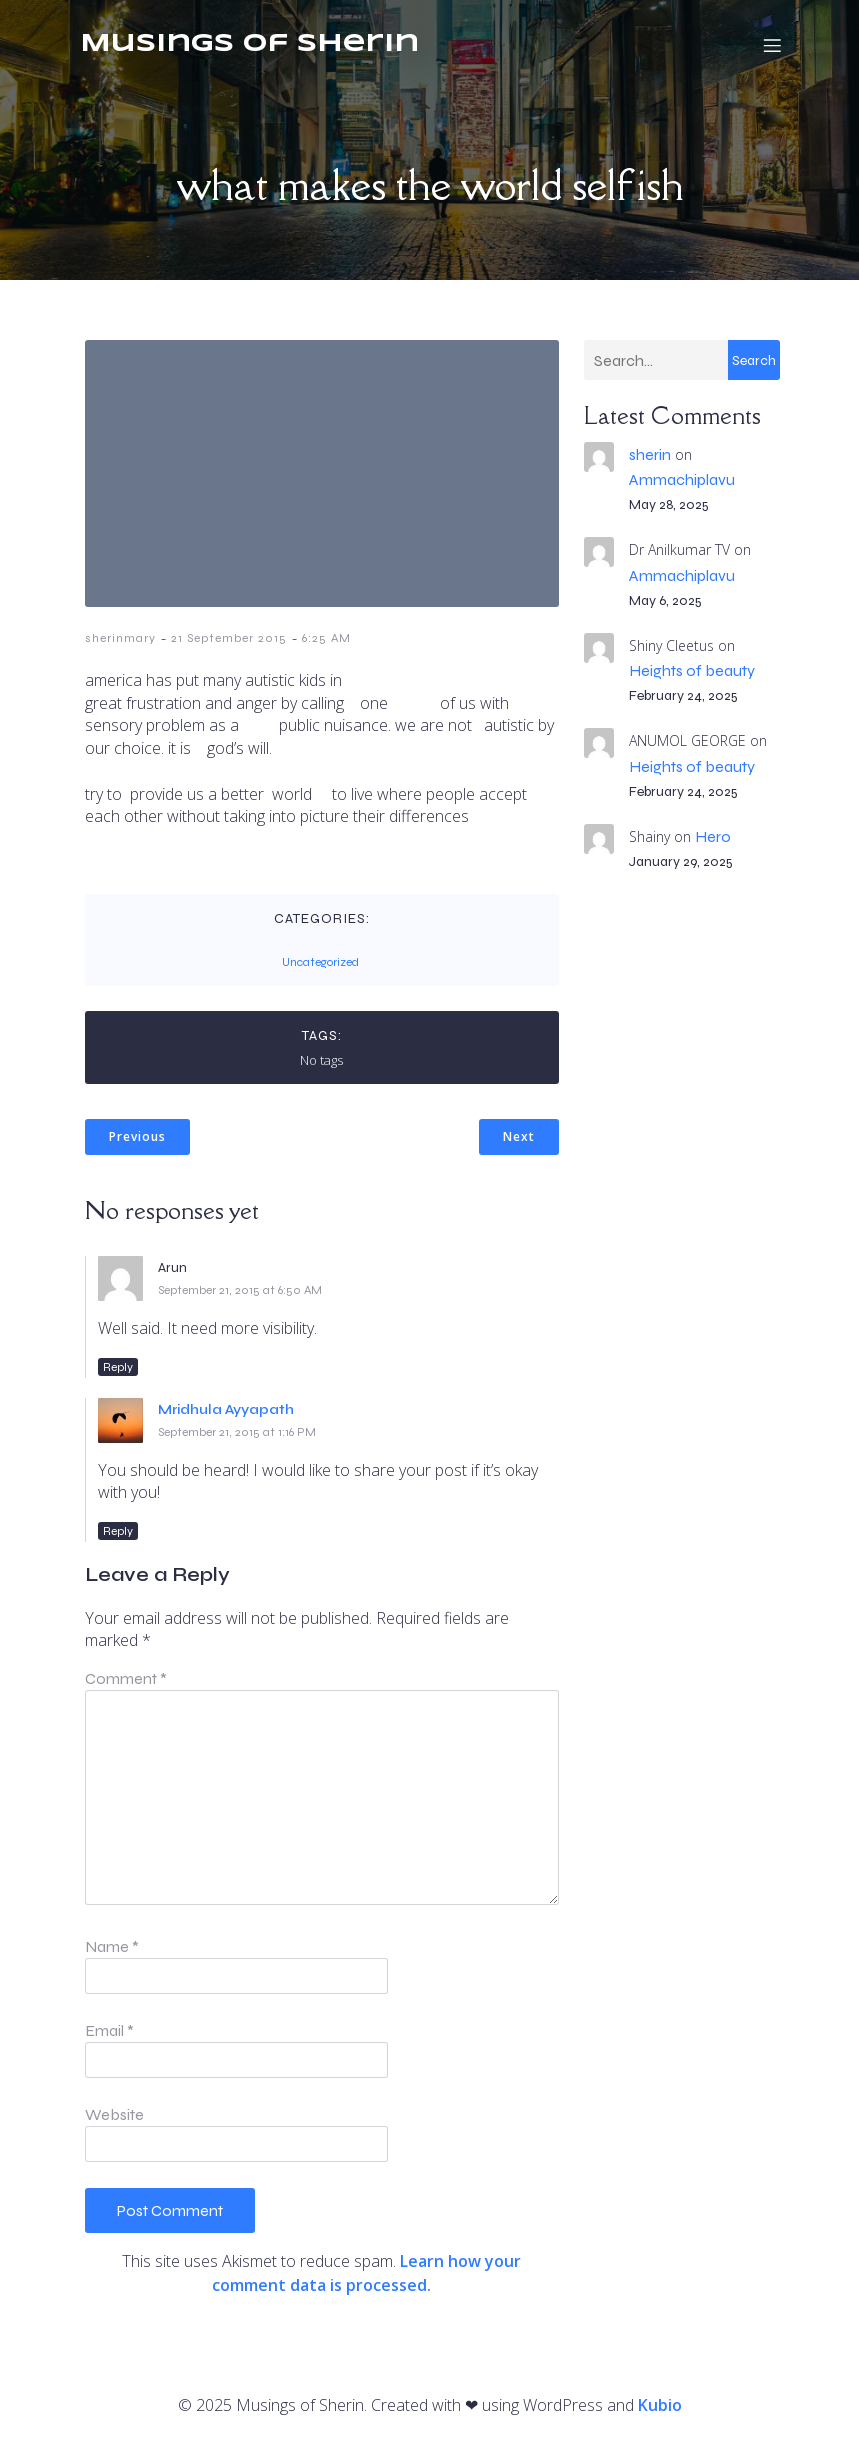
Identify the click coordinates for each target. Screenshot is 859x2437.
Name (112, 1946)
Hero (713, 836)
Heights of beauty (692, 670)
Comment (126, 1678)
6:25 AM (326, 638)
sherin (650, 454)
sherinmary (120, 638)
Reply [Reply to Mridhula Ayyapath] (118, 1531)
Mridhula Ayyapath (226, 1409)
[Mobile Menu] (773, 45)
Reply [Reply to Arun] (118, 1367)
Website (114, 2114)
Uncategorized (320, 962)
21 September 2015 (229, 638)
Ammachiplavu (682, 479)
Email (109, 2030)
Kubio (660, 2405)
